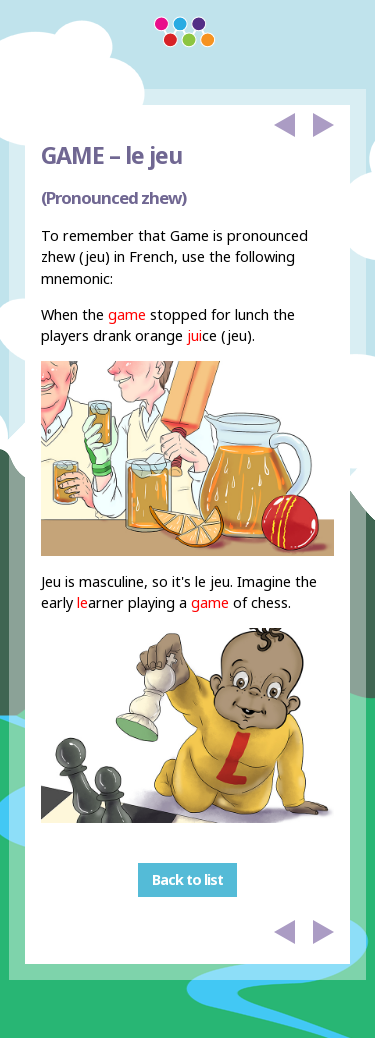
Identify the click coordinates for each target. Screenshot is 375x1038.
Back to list (187, 879)
